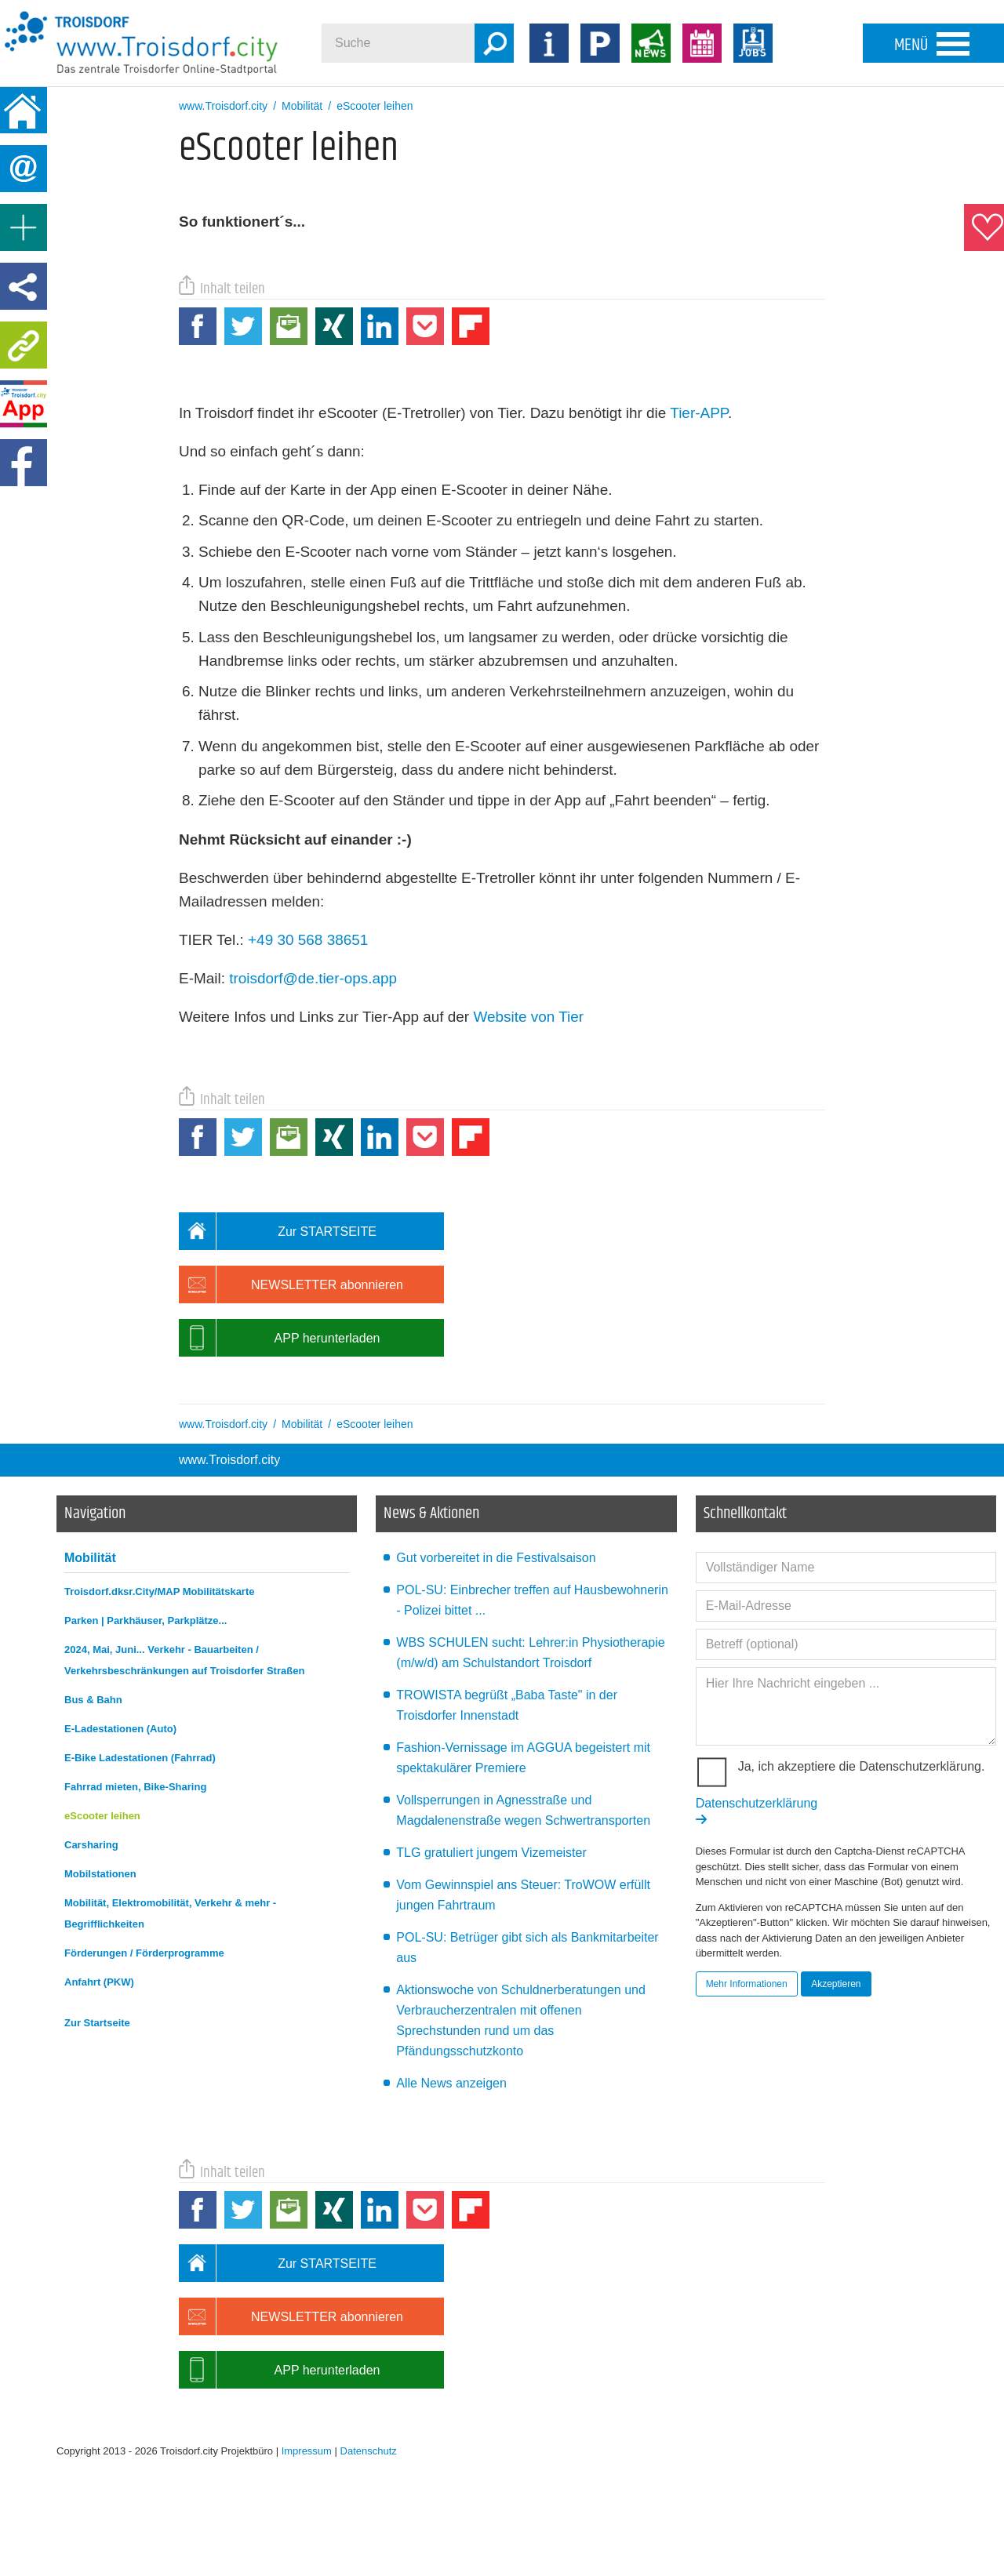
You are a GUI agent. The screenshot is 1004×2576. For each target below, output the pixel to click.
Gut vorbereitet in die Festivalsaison (495, 1557)
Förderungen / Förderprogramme (144, 1953)
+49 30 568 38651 (308, 940)
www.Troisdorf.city (229, 1459)
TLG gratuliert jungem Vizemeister (491, 1852)
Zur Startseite (97, 2023)
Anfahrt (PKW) (99, 1982)
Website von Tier (528, 1016)
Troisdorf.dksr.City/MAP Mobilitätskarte (159, 1591)
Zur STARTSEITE (277, 1231)
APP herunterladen (279, 1338)
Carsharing (91, 1845)
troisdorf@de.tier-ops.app (313, 978)
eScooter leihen (102, 1816)
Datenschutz (368, 2451)
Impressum (307, 2451)
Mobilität (90, 1557)
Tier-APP (699, 413)
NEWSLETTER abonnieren (291, 1284)
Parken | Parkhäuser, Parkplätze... (145, 1620)
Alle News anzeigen (451, 2083)
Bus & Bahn (93, 1700)
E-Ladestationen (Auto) (120, 1729)
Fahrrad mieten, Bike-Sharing (135, 1787)
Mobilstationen (100, 1874)
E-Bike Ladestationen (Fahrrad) (140, 1758)
